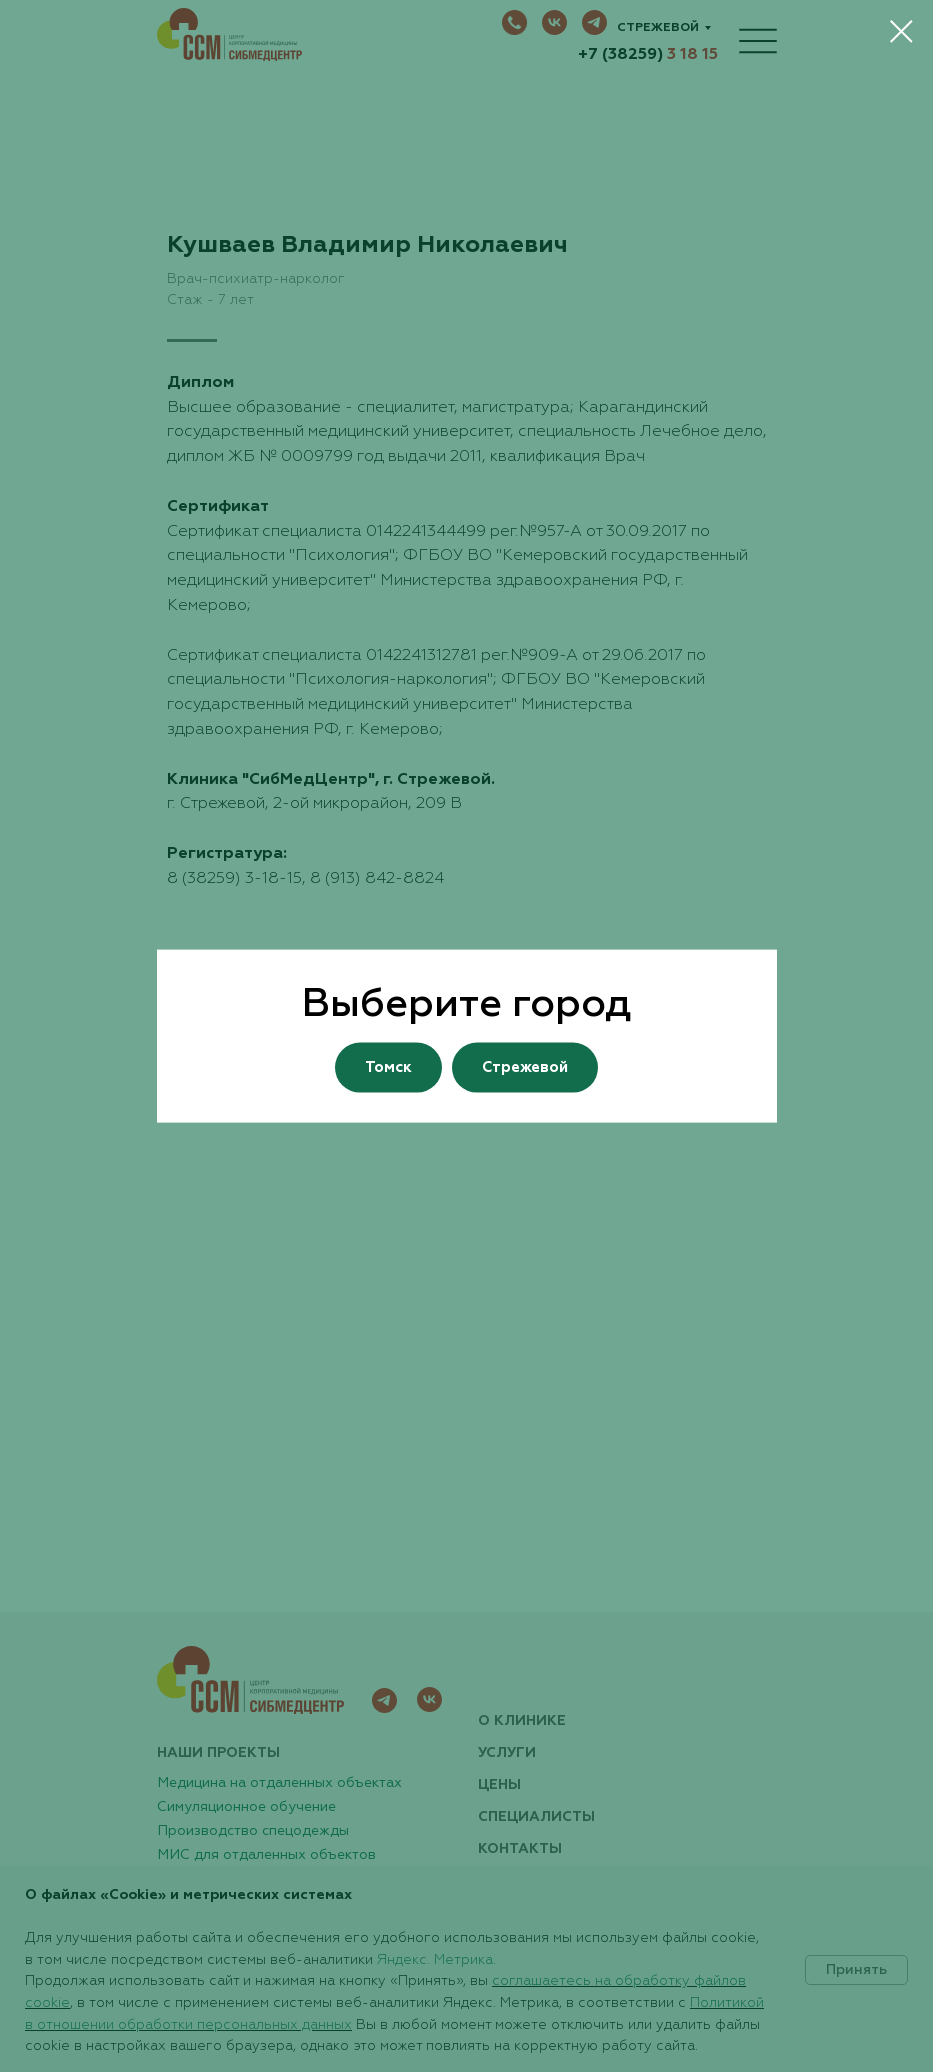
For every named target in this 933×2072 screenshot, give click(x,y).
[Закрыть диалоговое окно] (901, 31)
